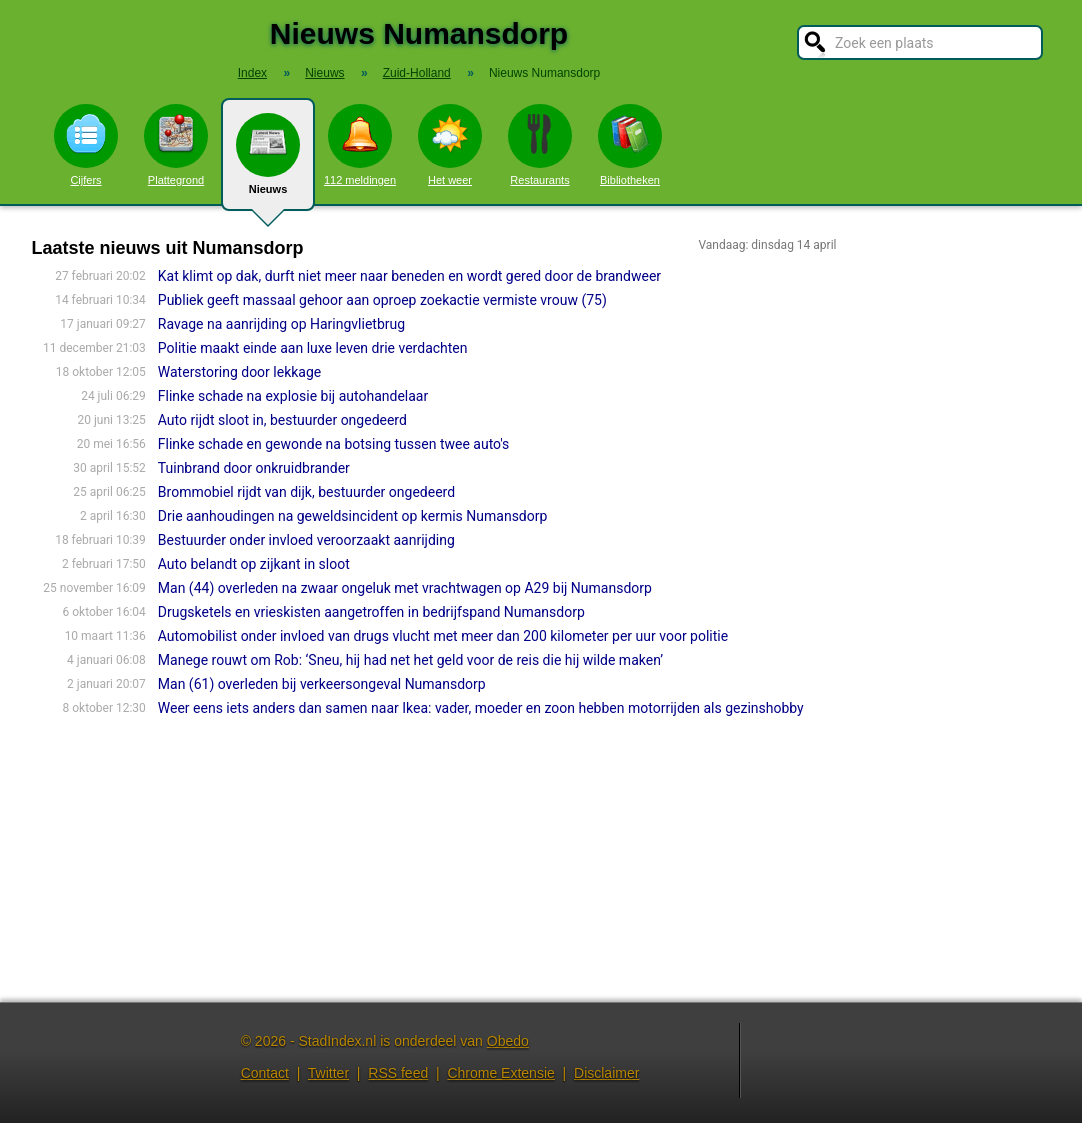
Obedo (508, 1041)
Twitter (328, 1073)
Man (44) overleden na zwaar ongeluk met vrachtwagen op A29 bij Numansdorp (405, 588)
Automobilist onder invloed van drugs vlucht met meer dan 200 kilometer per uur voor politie (443, 636)
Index (252, 73)
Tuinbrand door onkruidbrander (254, 468)
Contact (265, 1073)
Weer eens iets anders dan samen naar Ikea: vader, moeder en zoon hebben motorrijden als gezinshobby (481, 708)
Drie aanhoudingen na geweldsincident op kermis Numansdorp (353, 516)
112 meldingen (360, 145)
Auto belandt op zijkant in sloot (254, 564)
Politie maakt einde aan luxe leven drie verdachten (313, 348)
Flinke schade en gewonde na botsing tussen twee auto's (333, 444)
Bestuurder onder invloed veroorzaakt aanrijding (306, 540)
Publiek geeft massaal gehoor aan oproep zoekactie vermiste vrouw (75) (382, 300)
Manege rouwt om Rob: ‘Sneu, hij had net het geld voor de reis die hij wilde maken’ (410, 660)
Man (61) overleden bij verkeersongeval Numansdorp (322, 684)
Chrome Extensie (500, 1073)
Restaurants (540, 145)
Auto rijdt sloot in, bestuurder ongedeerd (282, 420)
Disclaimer (606, 1073)
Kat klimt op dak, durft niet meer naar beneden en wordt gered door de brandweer (409, 276)
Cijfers (86, 145)
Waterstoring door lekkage (239, 372)
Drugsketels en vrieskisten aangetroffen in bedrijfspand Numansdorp (371, 612)
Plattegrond (176, 145)
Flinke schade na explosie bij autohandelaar (293, 396)
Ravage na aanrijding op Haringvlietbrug (281, 324)
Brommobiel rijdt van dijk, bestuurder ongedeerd (306, 492)
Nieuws (268, 162)
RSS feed (398, 1073)
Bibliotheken (630, 145)
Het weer (450, 145)
